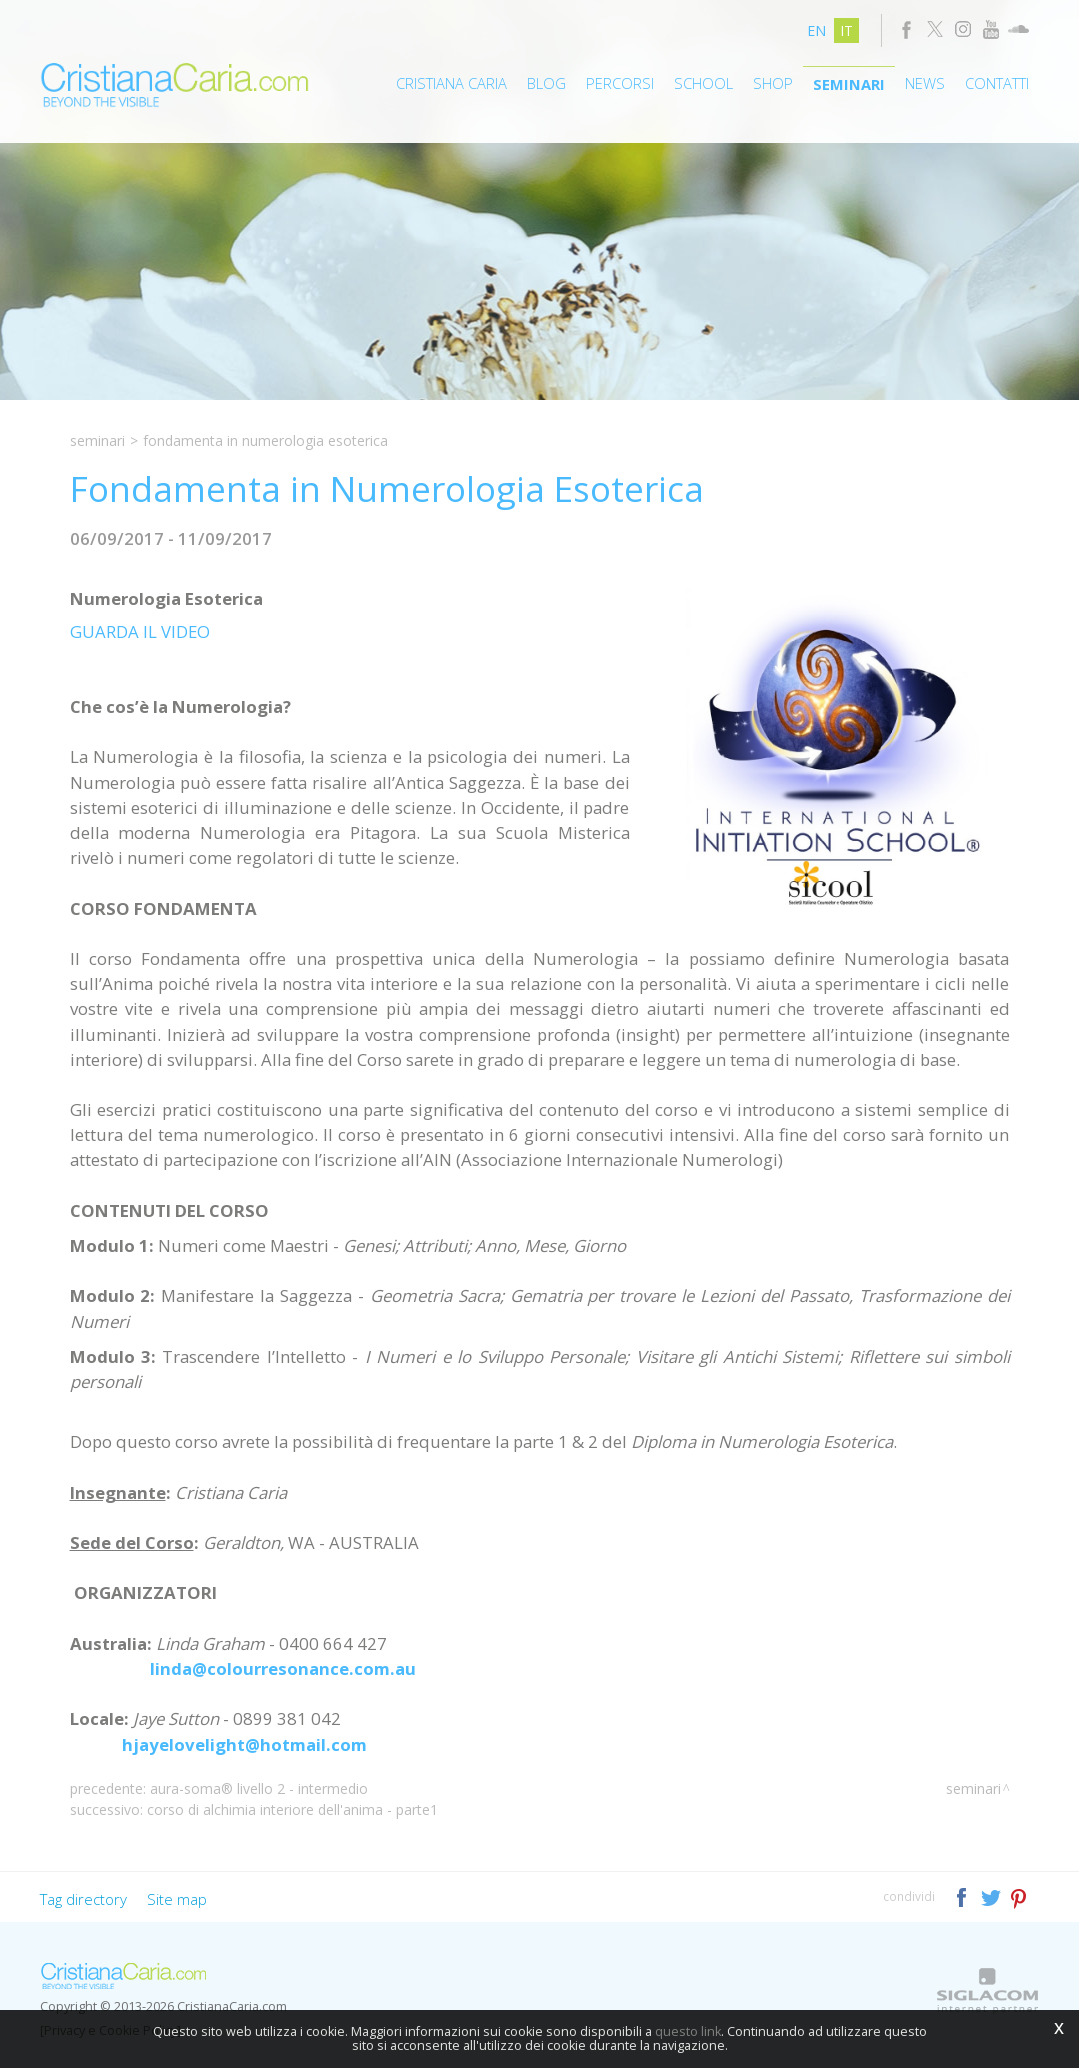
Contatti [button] (997, 83)
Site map (177, 1899)
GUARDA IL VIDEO (140, 631)
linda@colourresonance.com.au (283, 1668)
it (846, 30)
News (925, 83)
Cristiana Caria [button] (451, 83)
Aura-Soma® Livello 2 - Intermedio (259, 1788)
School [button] (703, 83)
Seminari (849, 84)
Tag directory (83, 1899)
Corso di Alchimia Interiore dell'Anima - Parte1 (292, 1809)
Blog (546, 83)
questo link (688, 2031)
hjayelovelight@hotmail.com (244, 1744)
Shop (773, 83)
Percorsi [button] (620, 83)
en (816, 30)
